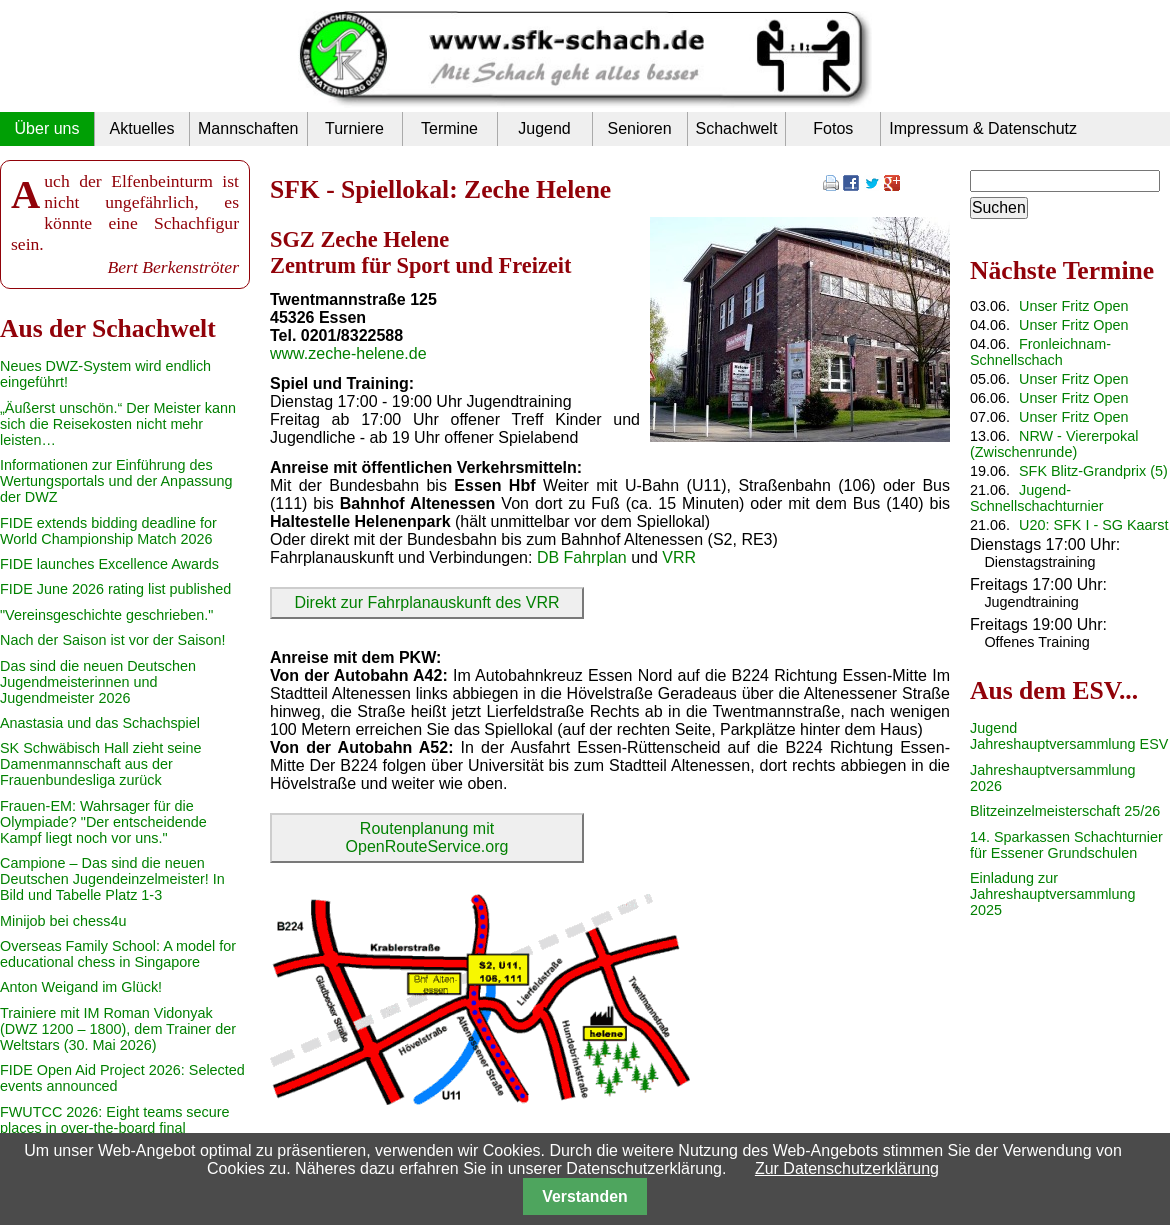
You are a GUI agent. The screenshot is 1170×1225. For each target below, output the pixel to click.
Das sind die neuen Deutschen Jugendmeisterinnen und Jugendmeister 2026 (98, 682)
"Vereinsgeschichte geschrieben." (106, 615)
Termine (449, 128)
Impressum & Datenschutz (983, 128)
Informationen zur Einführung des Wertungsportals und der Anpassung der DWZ (116, 481)
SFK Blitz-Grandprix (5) (1093, 471)
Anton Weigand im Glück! (81, 987)
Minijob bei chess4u (63, 921)
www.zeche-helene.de (348, 353)
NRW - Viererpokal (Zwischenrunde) (1054, 444)
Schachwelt (737, 128)
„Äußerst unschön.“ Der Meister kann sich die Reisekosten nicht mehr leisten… (118, 424)
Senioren (639, 128)
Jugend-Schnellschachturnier (1037, 498)
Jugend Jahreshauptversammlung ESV (1069, 736)
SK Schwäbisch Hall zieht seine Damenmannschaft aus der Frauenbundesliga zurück (101, 764)
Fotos (833, 128)
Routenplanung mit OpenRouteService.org (427, 837)
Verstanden (584, 1196)
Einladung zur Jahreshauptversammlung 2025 (1053, 894)
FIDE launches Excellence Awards (109, 564)
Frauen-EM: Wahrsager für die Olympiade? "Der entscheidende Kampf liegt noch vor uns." (103, 822)
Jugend (544, 128)
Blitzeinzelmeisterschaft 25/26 (1065, 811)
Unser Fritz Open (1074, 306)
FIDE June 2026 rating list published (115, 589)
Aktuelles (142, 128)
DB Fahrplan (582, 557)
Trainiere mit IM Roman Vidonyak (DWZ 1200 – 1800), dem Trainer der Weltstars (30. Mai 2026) (118, 1029)
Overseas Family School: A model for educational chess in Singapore (118, 954)
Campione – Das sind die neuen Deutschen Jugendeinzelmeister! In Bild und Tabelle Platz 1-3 (112, 879)
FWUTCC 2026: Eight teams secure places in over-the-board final (115, 1120)
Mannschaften (248, 128)
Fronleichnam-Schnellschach (1040, 352)
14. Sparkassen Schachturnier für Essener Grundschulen (1066, 845)
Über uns (47, 128)
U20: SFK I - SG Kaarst (1094, 525)
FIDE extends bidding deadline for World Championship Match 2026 (108, 531)
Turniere (354, 128)
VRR (679, 557)
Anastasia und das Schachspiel (100, 723)
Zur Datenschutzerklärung (847, 1168)
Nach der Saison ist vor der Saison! (113, 640)
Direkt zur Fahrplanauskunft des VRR (427, 602)
